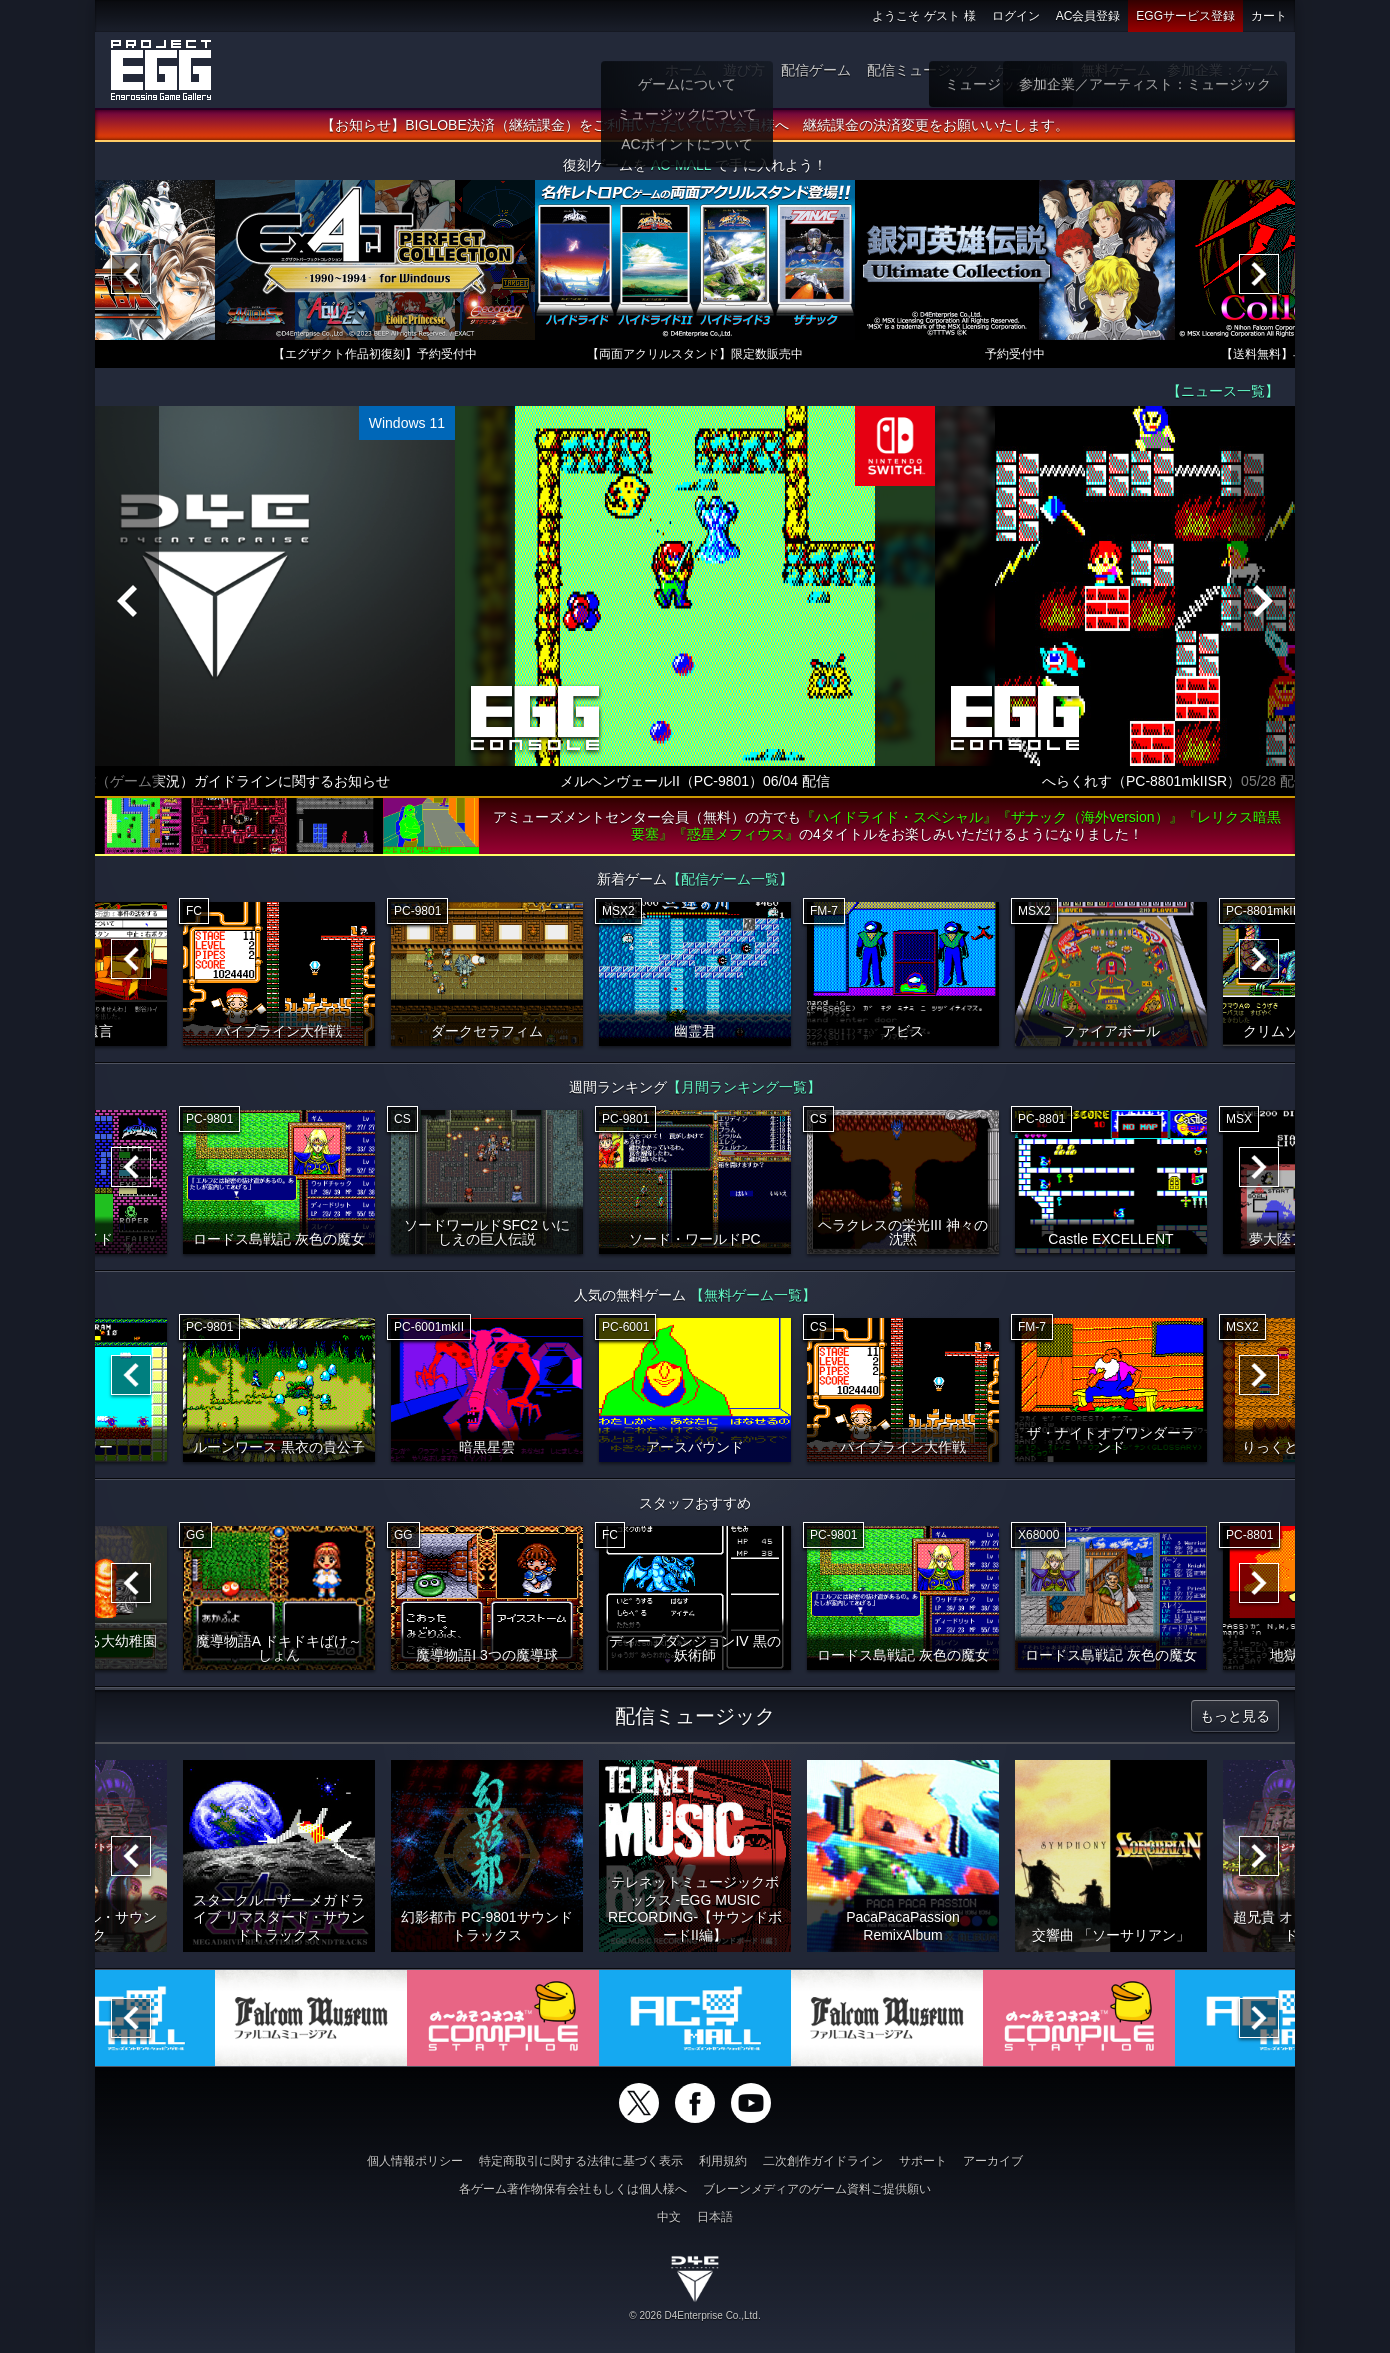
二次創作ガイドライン (823, 2161)
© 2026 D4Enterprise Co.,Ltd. (694, 2315)
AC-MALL (681, 165)
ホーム (686, 70)
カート (1269, 16)
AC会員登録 (1088, 16)
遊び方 (744, 70)
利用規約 (723, 2161)
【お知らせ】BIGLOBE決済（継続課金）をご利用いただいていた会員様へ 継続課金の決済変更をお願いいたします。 (694, 125)
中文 (669, 2217)
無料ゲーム (1116, 70)
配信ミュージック (923, 70)
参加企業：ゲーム (1223, 70)
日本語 (715, 2217)
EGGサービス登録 (1185, 16)
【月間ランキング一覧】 (744, 1087)
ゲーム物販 (1030, 70)
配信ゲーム (816, 70)
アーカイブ (993, 2161)
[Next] (1259, 274)
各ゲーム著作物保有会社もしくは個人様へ (573, 2189)
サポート (923, 2161)
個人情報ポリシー (415, 2161)
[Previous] (131, 274)
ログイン (1016, 16)
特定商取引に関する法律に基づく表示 (581, 2161)
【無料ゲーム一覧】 (753, 1295)
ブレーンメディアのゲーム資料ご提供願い (817, 2189)
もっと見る (1235, 1716)
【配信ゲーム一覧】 (730, 879)
